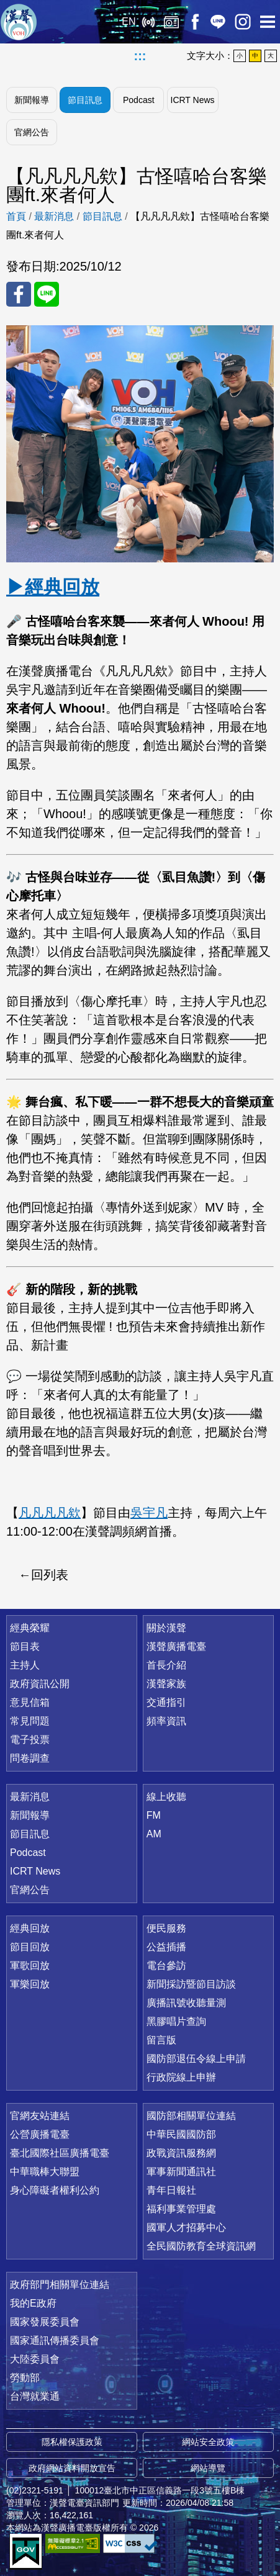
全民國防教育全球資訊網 (201, 2246)
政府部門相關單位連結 (59, 2284)
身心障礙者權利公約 (54, 2190)
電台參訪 (166, 1965)
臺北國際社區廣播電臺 (59, 2153)
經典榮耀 (30, 1628)
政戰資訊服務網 (181, 2153)
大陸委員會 (35, 2359)
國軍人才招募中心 (186, 2227)
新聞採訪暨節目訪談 (191, 1984)
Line (217, 21)
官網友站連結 (40, 2115)
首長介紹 (166, 1665)
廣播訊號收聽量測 (186, 2002)
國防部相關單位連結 (191, 2115)
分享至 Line (46, 294)
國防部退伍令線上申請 (196, 2058)
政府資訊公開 (40, 1683)
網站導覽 (208, 2468)
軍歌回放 (30, 1965)
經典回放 (171, 21)
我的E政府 (33, 2303)
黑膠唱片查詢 (176, 2021)
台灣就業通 (35, 2396)
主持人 (25, 1665)
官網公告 (31, 132)
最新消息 (54, 216)
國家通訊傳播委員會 (54, 2340)
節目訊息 (85, 100)
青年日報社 (171, 2190)
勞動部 (25, 2377)
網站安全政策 (208, 2442)
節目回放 (30, 1947)
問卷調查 (30, 1758)
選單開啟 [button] (267, 21)
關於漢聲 (166, 1628)
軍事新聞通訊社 (181, 2171)
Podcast (139, 100)
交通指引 (166, 1702)
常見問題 (30, 1721)
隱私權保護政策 (72, 2442)
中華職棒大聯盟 (44, 2171)
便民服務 (166, 1928)
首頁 (16, 216)
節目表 (25, 1646)
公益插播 (166, 1947)
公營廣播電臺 (40, 2134)
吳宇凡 (149, 1513)
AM (154, 1834)
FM (154, 1815)
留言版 (161, 2040)
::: (140, 56)
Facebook (194, 21)
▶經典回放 (52, 587)
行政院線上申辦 (181, 2077)
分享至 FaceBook (18, 294)
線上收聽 (148, 21)
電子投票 (30, 1739)
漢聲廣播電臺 (18, 21)
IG (242, 21)
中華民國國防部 (181, 2134)
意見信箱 (30, 1702)
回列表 (49, 1575)
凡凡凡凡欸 (50, 1513)
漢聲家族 (166, 1683)
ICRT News (193, 100)
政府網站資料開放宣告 (72, 2468)
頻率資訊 (166, 1721)
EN (128, 21)
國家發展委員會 (44, 2322)
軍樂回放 (30, 1984)
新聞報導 (31, 100)
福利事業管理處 (181, 2209)
